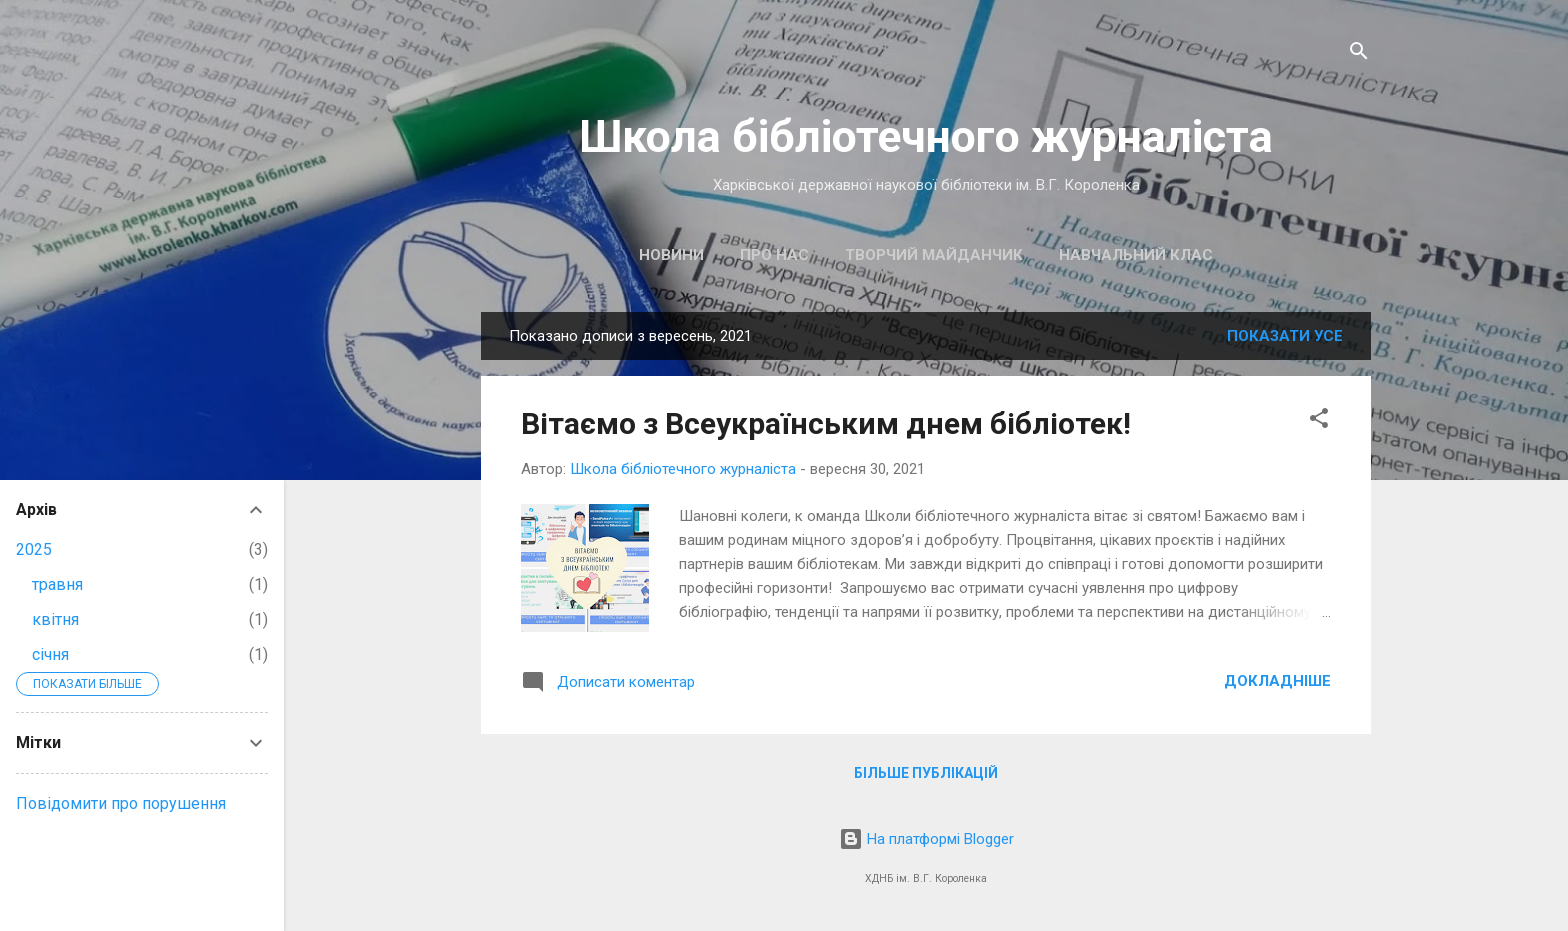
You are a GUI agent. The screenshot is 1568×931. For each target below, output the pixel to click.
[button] (1319, 421)
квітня (55, 619)
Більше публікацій (926, 773)
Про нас (774, 255)
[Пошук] (1359, 54)
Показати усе (1285, 336)
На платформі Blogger (926, 839)
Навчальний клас (1136, 255)
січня (50, 654)
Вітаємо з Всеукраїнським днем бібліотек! (826, 423)
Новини (671, 255)
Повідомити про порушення (121, 803)
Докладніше (1277, 681)
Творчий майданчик (934, 255)
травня (57, 584)
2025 (34, 549)
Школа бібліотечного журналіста (926, 136)
